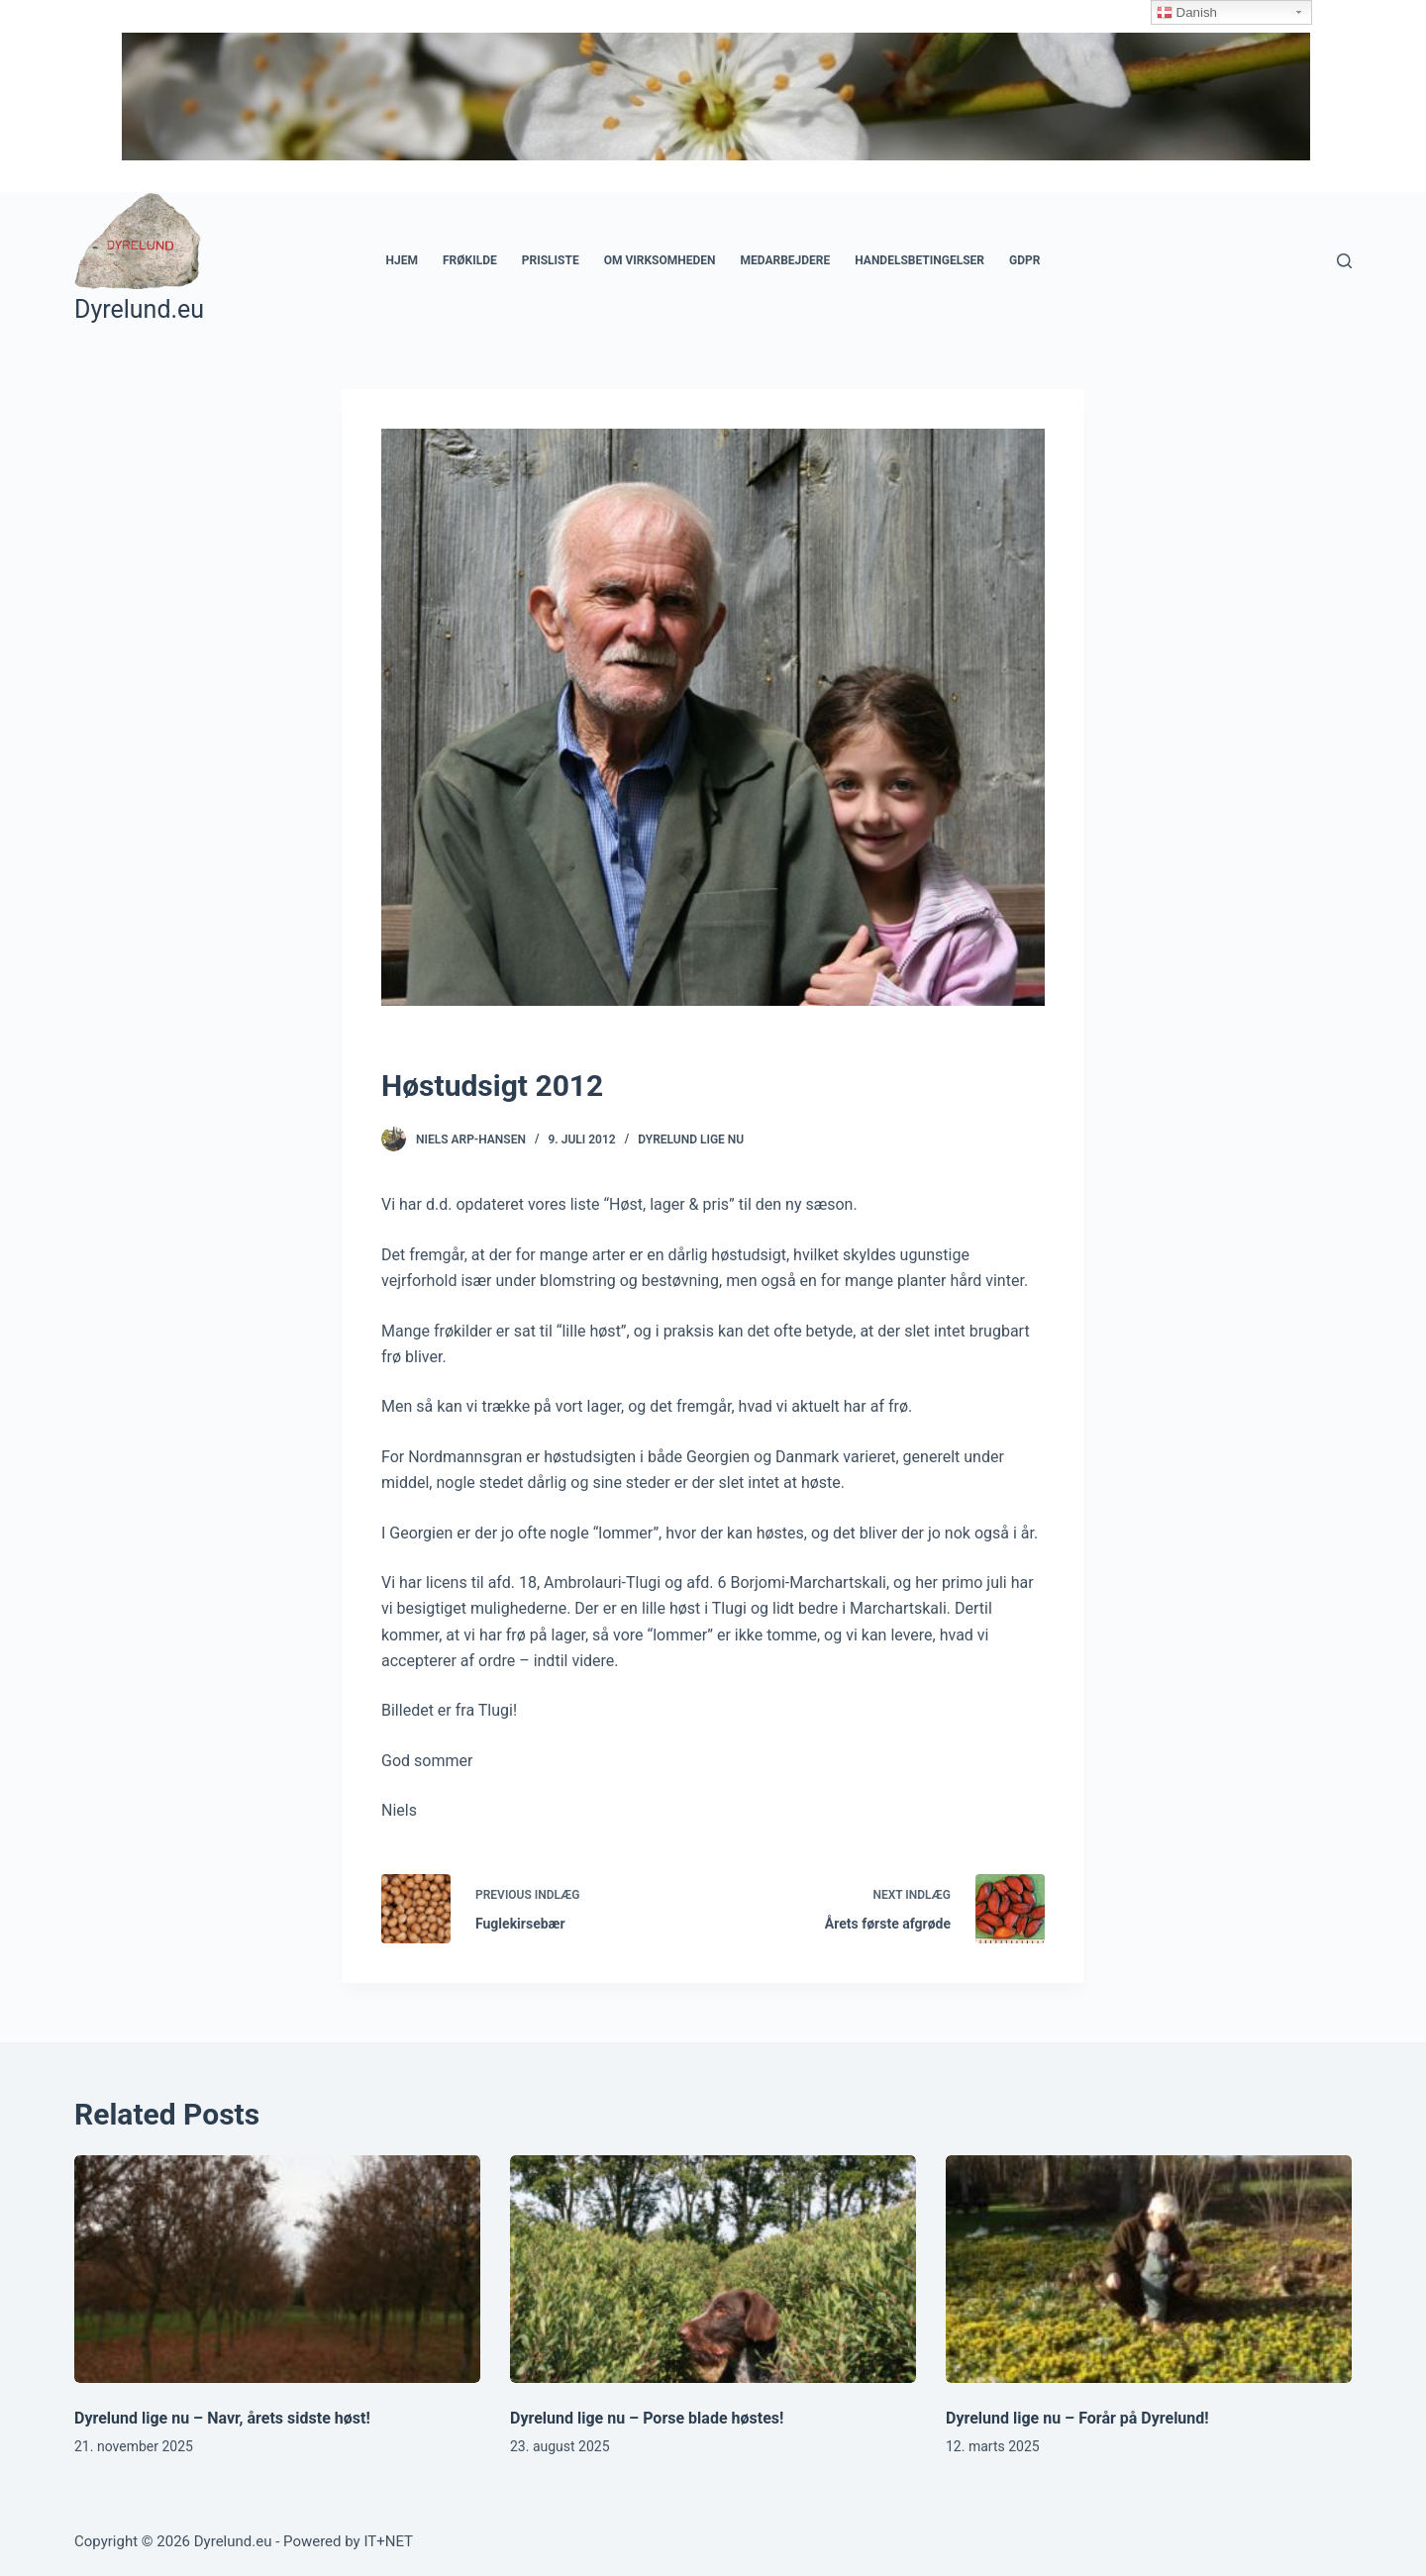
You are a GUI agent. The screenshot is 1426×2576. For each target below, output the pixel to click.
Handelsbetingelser (919, 260)
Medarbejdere (785, 260)
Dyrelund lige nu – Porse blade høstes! (646, 2418)
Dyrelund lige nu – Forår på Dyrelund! (1077, 2418)
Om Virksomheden (660, 260)
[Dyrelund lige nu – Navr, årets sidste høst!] (277, 2269)
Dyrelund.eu (139, 309)
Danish (1187, 13)
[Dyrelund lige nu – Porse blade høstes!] (713, 2269)
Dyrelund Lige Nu (691, 1139)
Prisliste (550, 260)
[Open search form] (1344, 260)
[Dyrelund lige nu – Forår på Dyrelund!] (1149, 2269)
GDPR (1024, 260)
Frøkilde (470, 260)
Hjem (402, 260)
